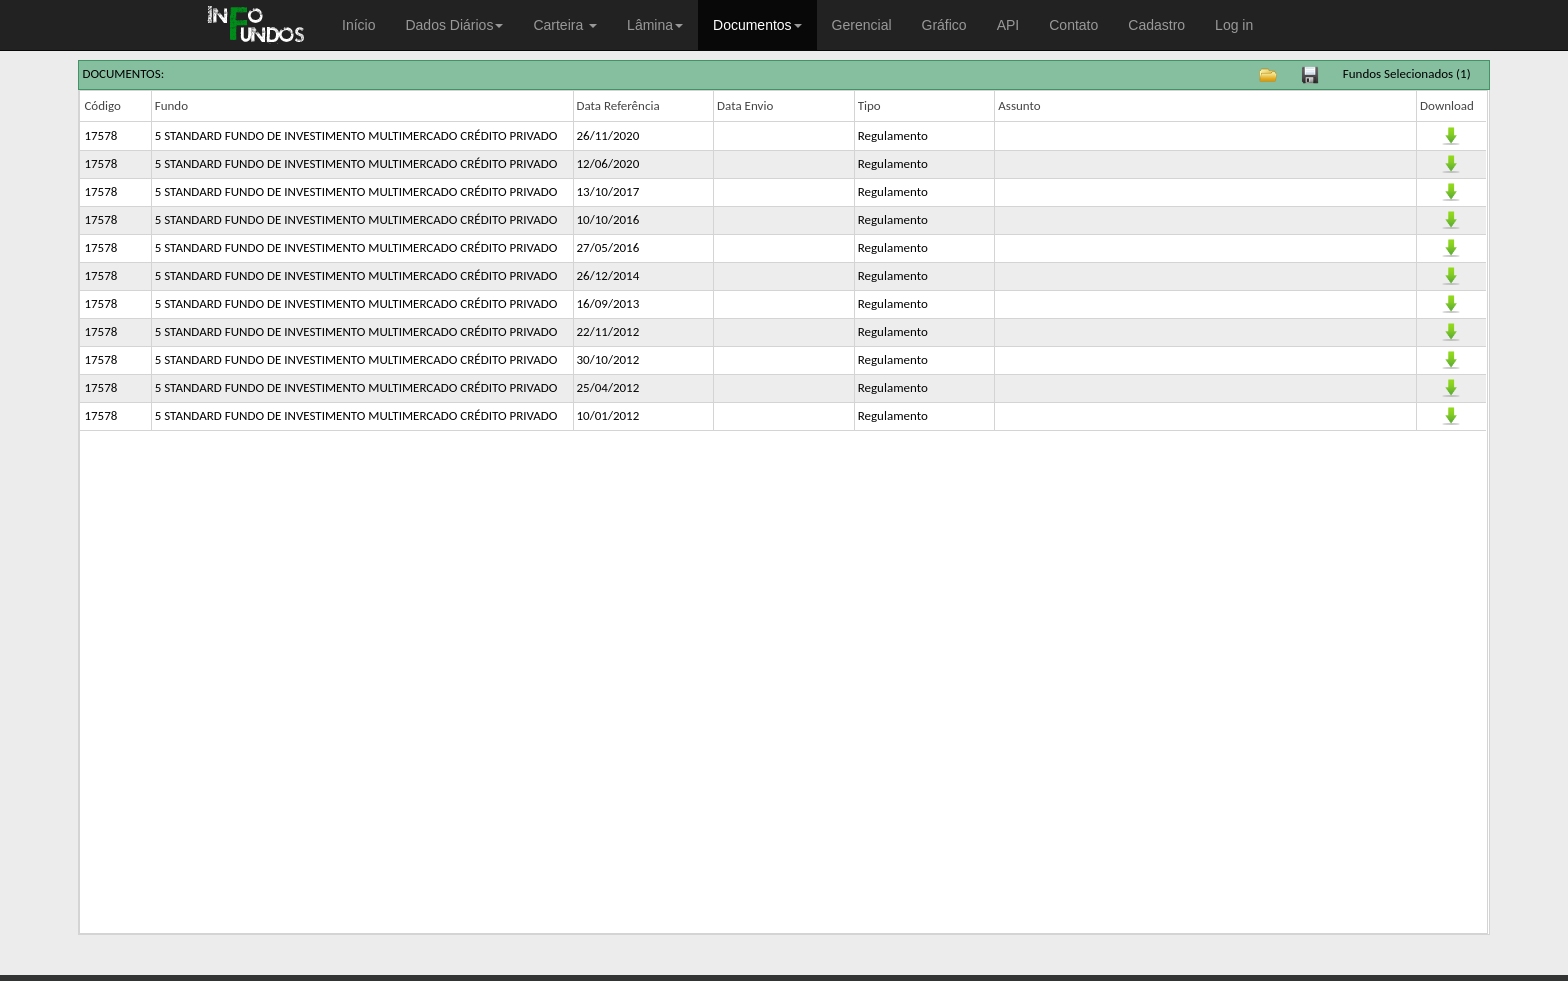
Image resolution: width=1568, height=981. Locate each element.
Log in (1234, 25)
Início (358, 25)
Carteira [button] (565, 25)
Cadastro (1156, 25)
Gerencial (862, 25)
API (1008, 25)
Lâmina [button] (655, 25)
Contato (1073, 25)
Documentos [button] (757, 25)
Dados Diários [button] (454, 25)
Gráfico (944, 25)
